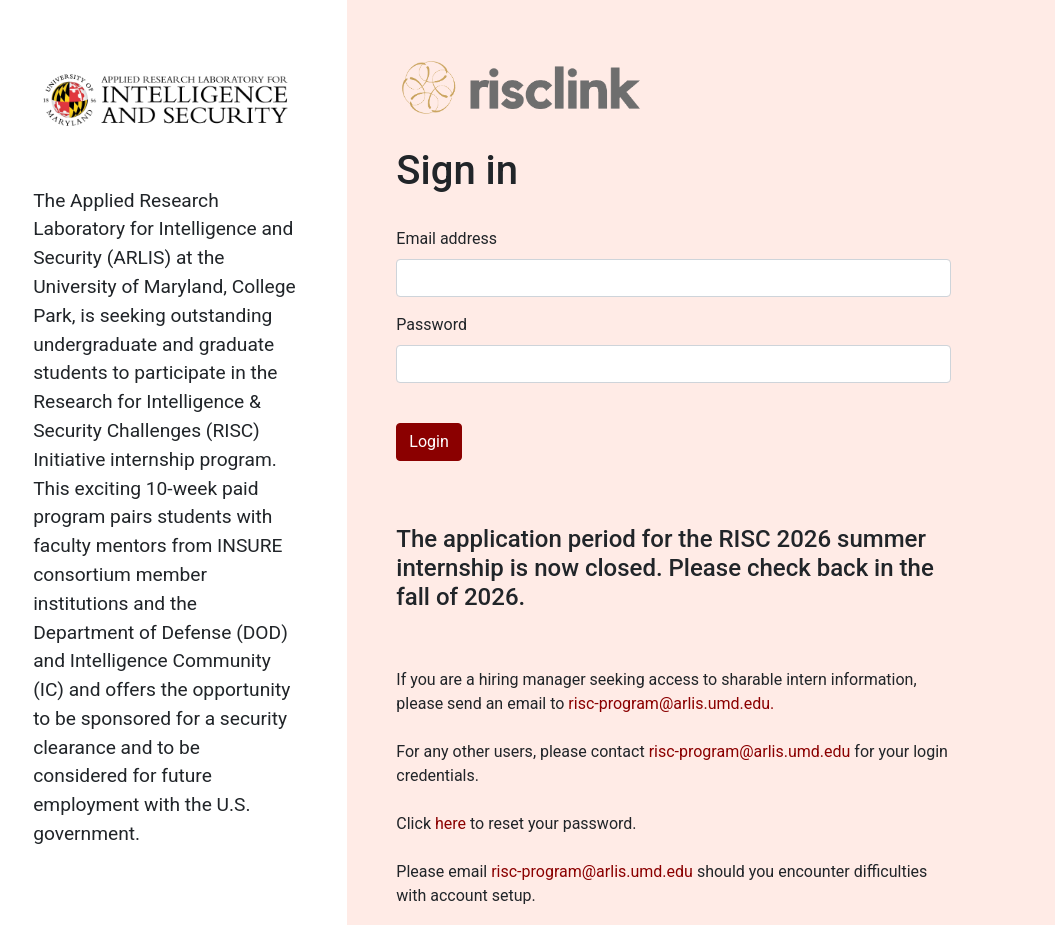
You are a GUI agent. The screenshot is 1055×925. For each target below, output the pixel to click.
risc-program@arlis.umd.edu (750, 751)
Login (428, 441)
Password (431, 324)
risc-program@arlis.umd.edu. (671, 703)
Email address (446, 238)
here (450, 823)
